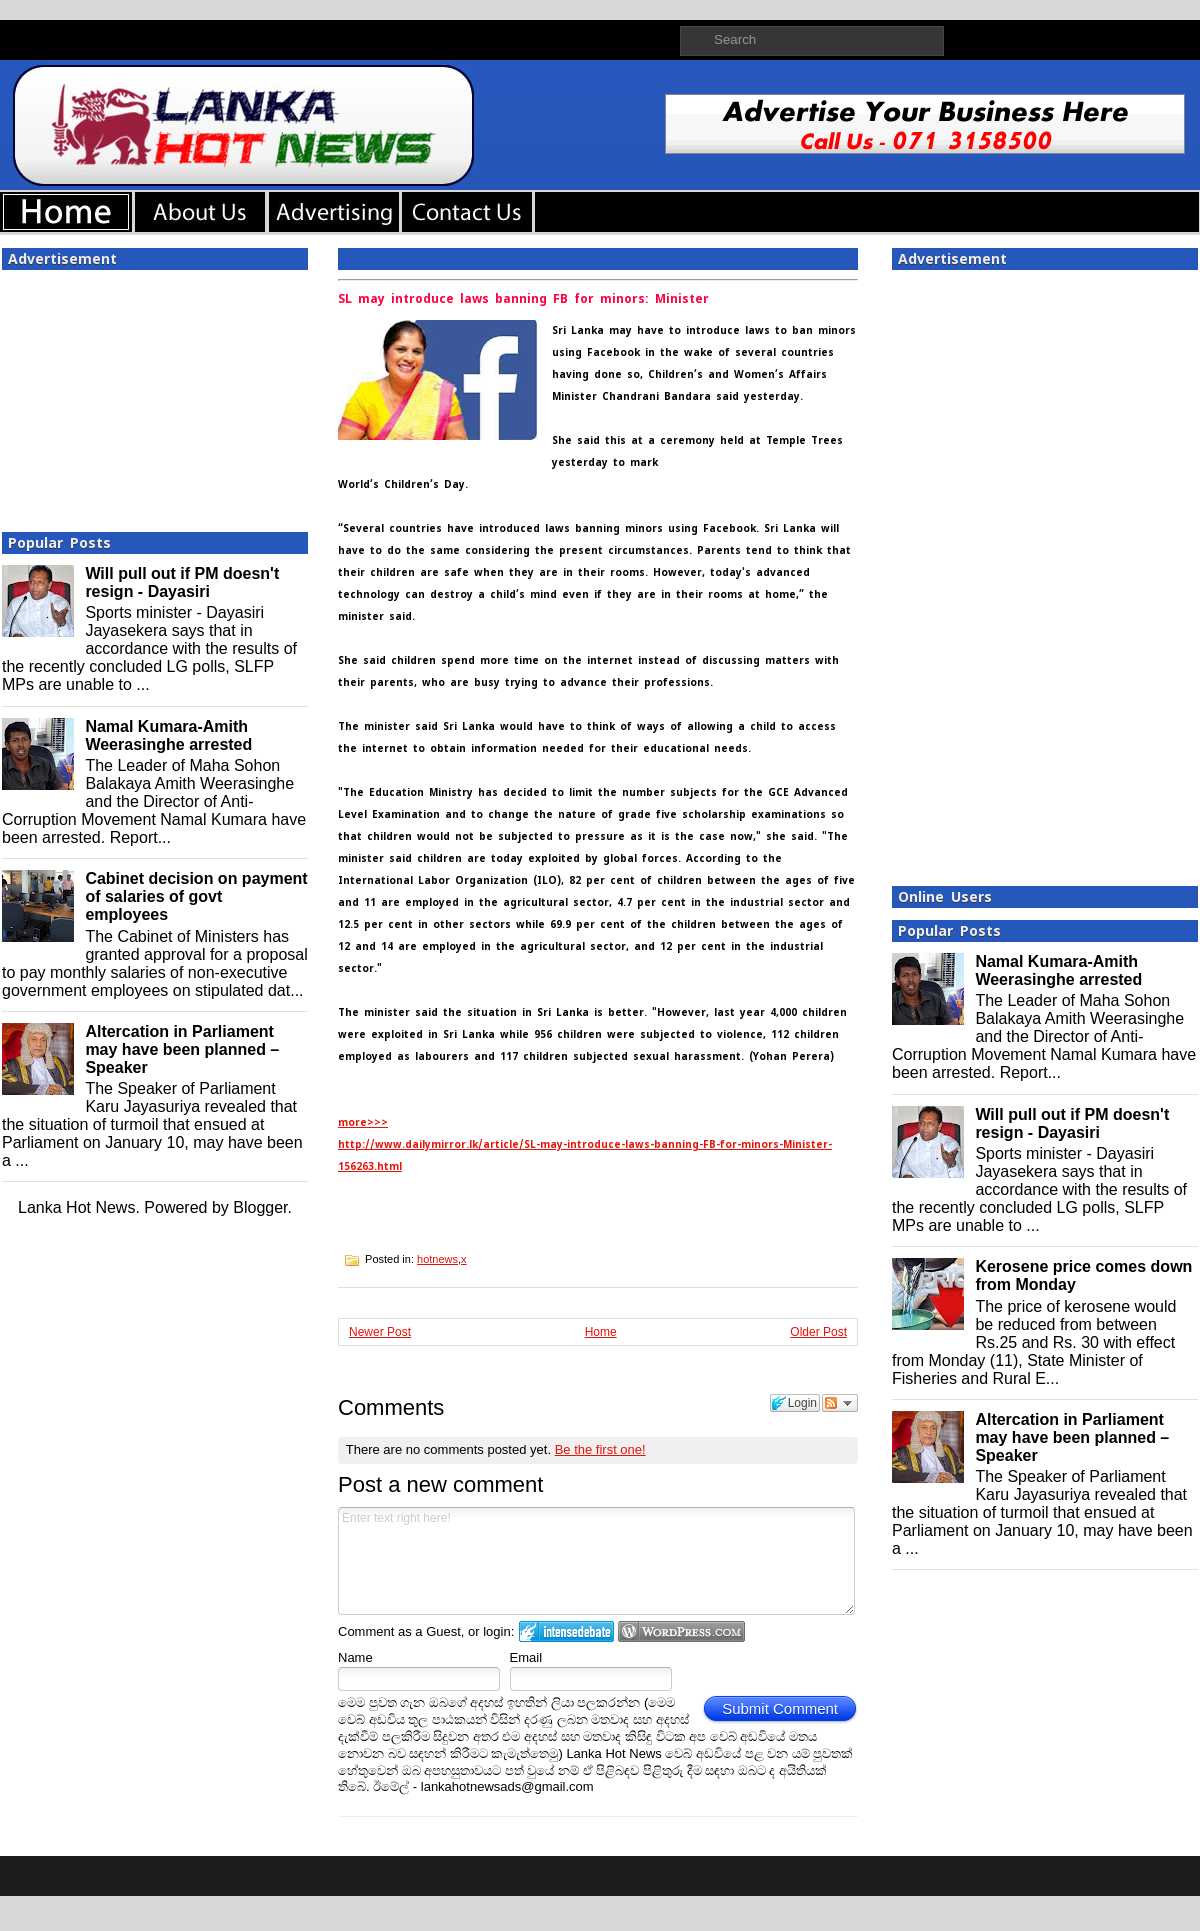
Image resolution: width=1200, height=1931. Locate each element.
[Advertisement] (155, 395)
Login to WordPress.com (681, 1631)
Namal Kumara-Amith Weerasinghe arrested (168, 735)
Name (355, 1657)
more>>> (363, 1122)
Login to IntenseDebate (566, 1631)
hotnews (437, 1259)
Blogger (260, 1207)
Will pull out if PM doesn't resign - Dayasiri (182, 582)
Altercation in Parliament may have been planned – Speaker (182, 1049)
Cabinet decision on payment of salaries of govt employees (196, 896)
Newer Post (380, 1332)
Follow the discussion (840, 1403)
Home (601, 1332)
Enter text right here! (596, 1561)
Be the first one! (600, 1449)
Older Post (818, 1332)
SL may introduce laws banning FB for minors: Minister (523, 299)
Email (526, 1657)
